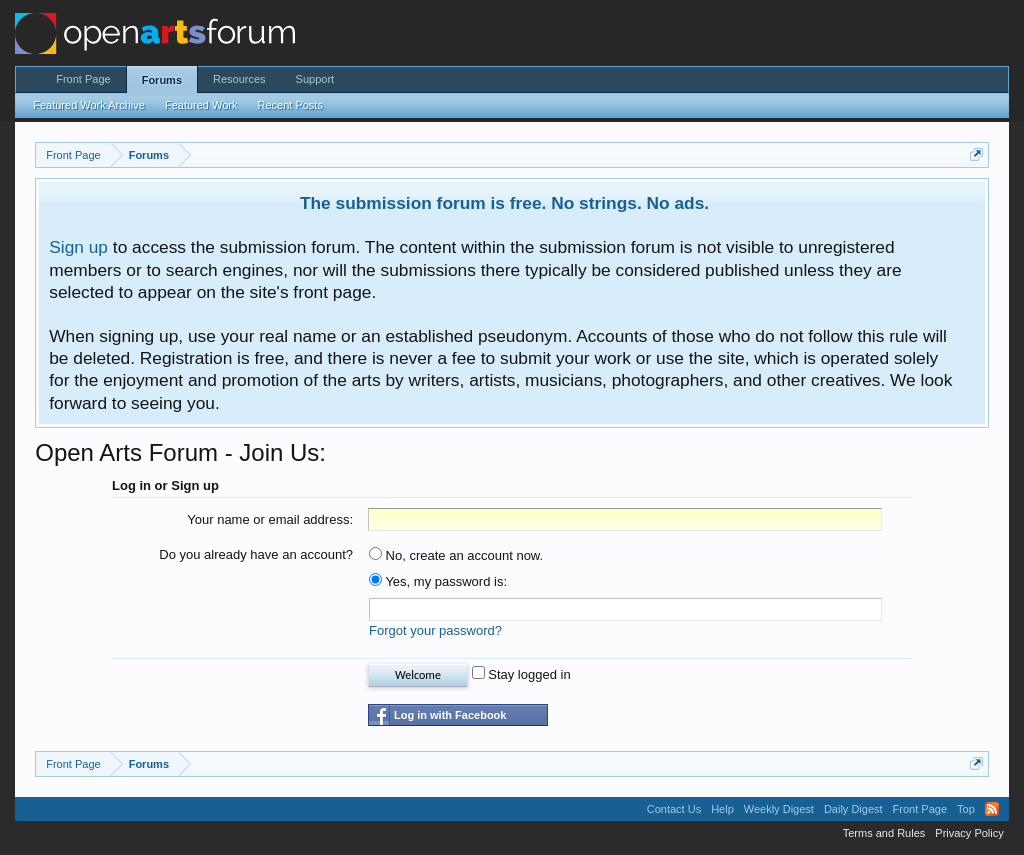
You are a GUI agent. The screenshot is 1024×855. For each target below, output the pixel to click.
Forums (162, 80)
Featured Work (201, 105)
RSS (992, 809)
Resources (239, 79)
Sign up (78, 247)
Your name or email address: (270, 519)
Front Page (83, 79)
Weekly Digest (779, 809)
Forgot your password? (435, 630)
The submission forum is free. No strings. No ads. (504, 203)
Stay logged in (521, 674)
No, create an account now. (456, 555)
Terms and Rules (884, 833)
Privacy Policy (969, 833)
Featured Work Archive (89, 105)
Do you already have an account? (256, 554)
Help (722, 809)
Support (315, 79)
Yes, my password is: (438, 581)
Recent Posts (289, 105)
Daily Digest (853, 809)
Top (966, 809)
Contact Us (674, 809)
